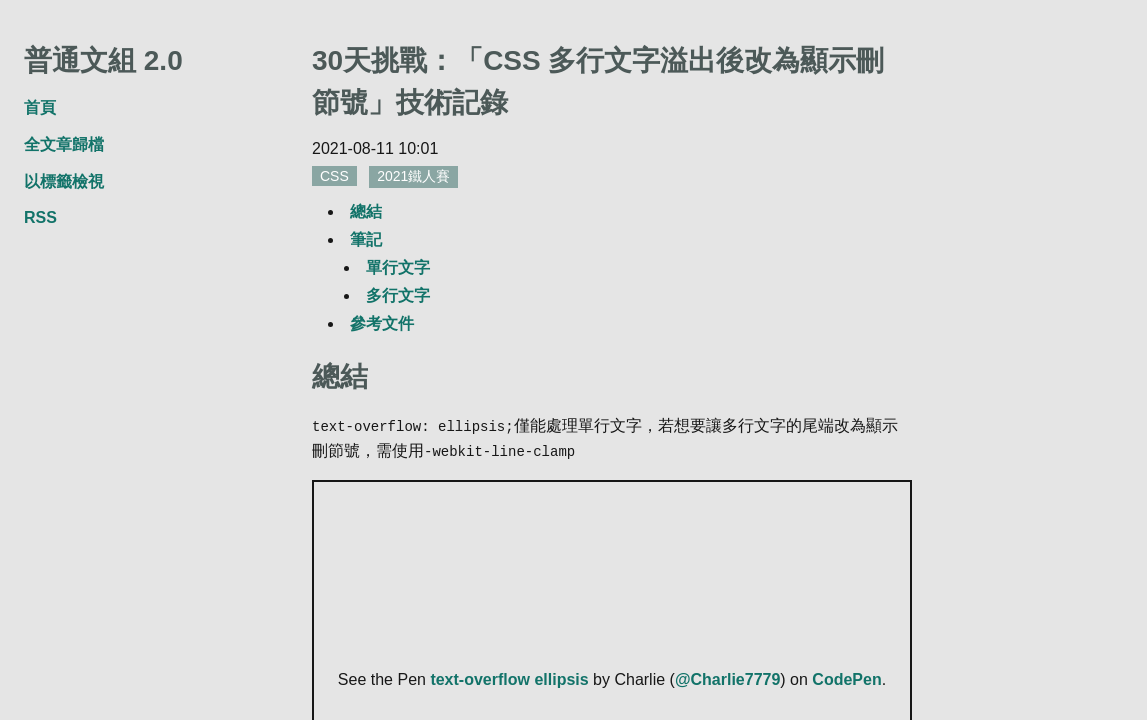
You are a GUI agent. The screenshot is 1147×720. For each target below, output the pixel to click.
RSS (40, 217)
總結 (366, 211)
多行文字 (398, 295)
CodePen (846, 677)
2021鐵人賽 (413, 176)
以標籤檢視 (64, 181)
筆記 (366, 239)
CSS (334, 176)
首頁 (40, 107)
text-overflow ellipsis (509, 677)
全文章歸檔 (64, 144)
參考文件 (382, 323)
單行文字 (398, 267)
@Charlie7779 (727, 677)
